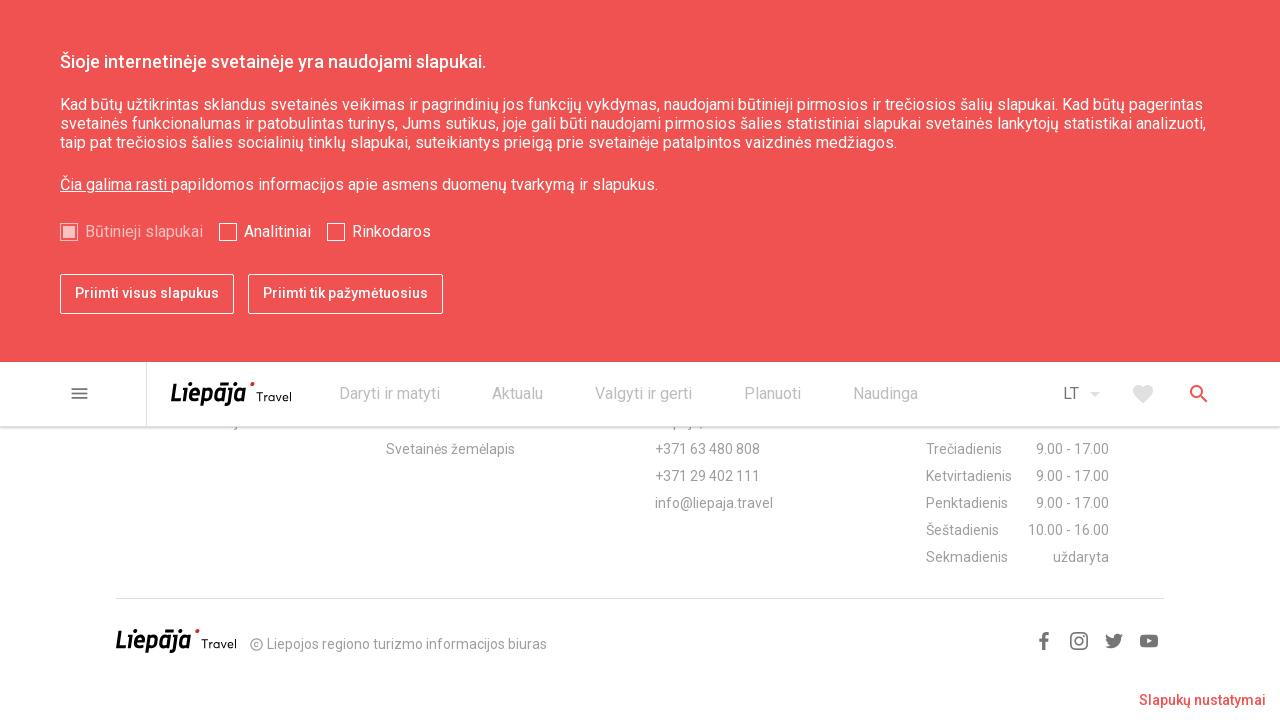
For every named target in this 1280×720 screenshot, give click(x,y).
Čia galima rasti (115, 184)
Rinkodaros (391, 231)
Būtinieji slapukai (144, 231)
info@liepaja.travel (714, 503)
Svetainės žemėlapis (450, 449)
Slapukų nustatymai (1202, 700)
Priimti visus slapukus (147, 293)
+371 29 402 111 (707, 476)
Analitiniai (277, 231)
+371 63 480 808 (707, 449)
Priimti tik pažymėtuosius (345, 293)
